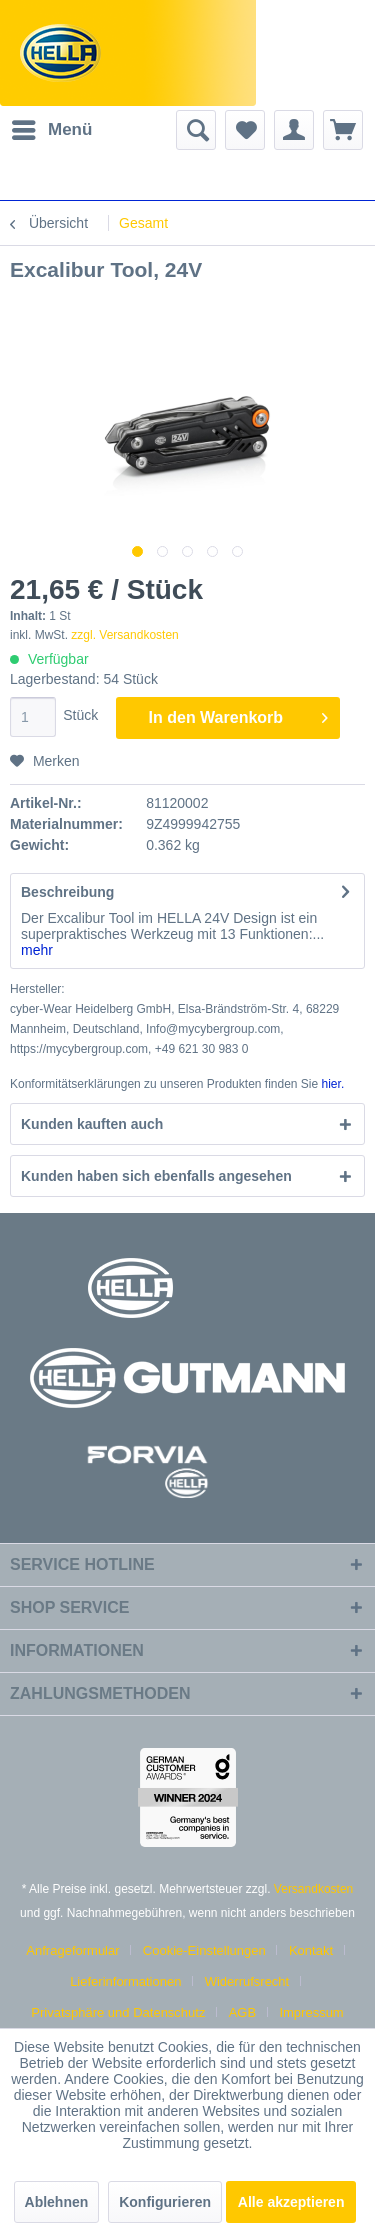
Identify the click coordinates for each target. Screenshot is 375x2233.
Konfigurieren (165, 2202)
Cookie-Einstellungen (204, 1950)
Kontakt (311, 1950)
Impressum (311, 2012)
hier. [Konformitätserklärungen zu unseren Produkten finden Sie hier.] (333, 1084)
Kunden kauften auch (92, 1124)
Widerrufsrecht (247, 1981)
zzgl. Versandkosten (124, 635)
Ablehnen (57, 2202)
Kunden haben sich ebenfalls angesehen (156, 1176)
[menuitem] (51, 130)
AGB (242, 2012)
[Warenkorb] (343, 130)
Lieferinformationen (125, 1981)
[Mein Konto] (294, 130)
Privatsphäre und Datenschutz (118, 2012)
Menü (52, 126)
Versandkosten (313, 1889)
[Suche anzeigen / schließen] (196, 130)
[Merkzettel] (245, 130)
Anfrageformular (72, 1950)
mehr (37, 950)
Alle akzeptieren (291, 2202)
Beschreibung (67, 892)
